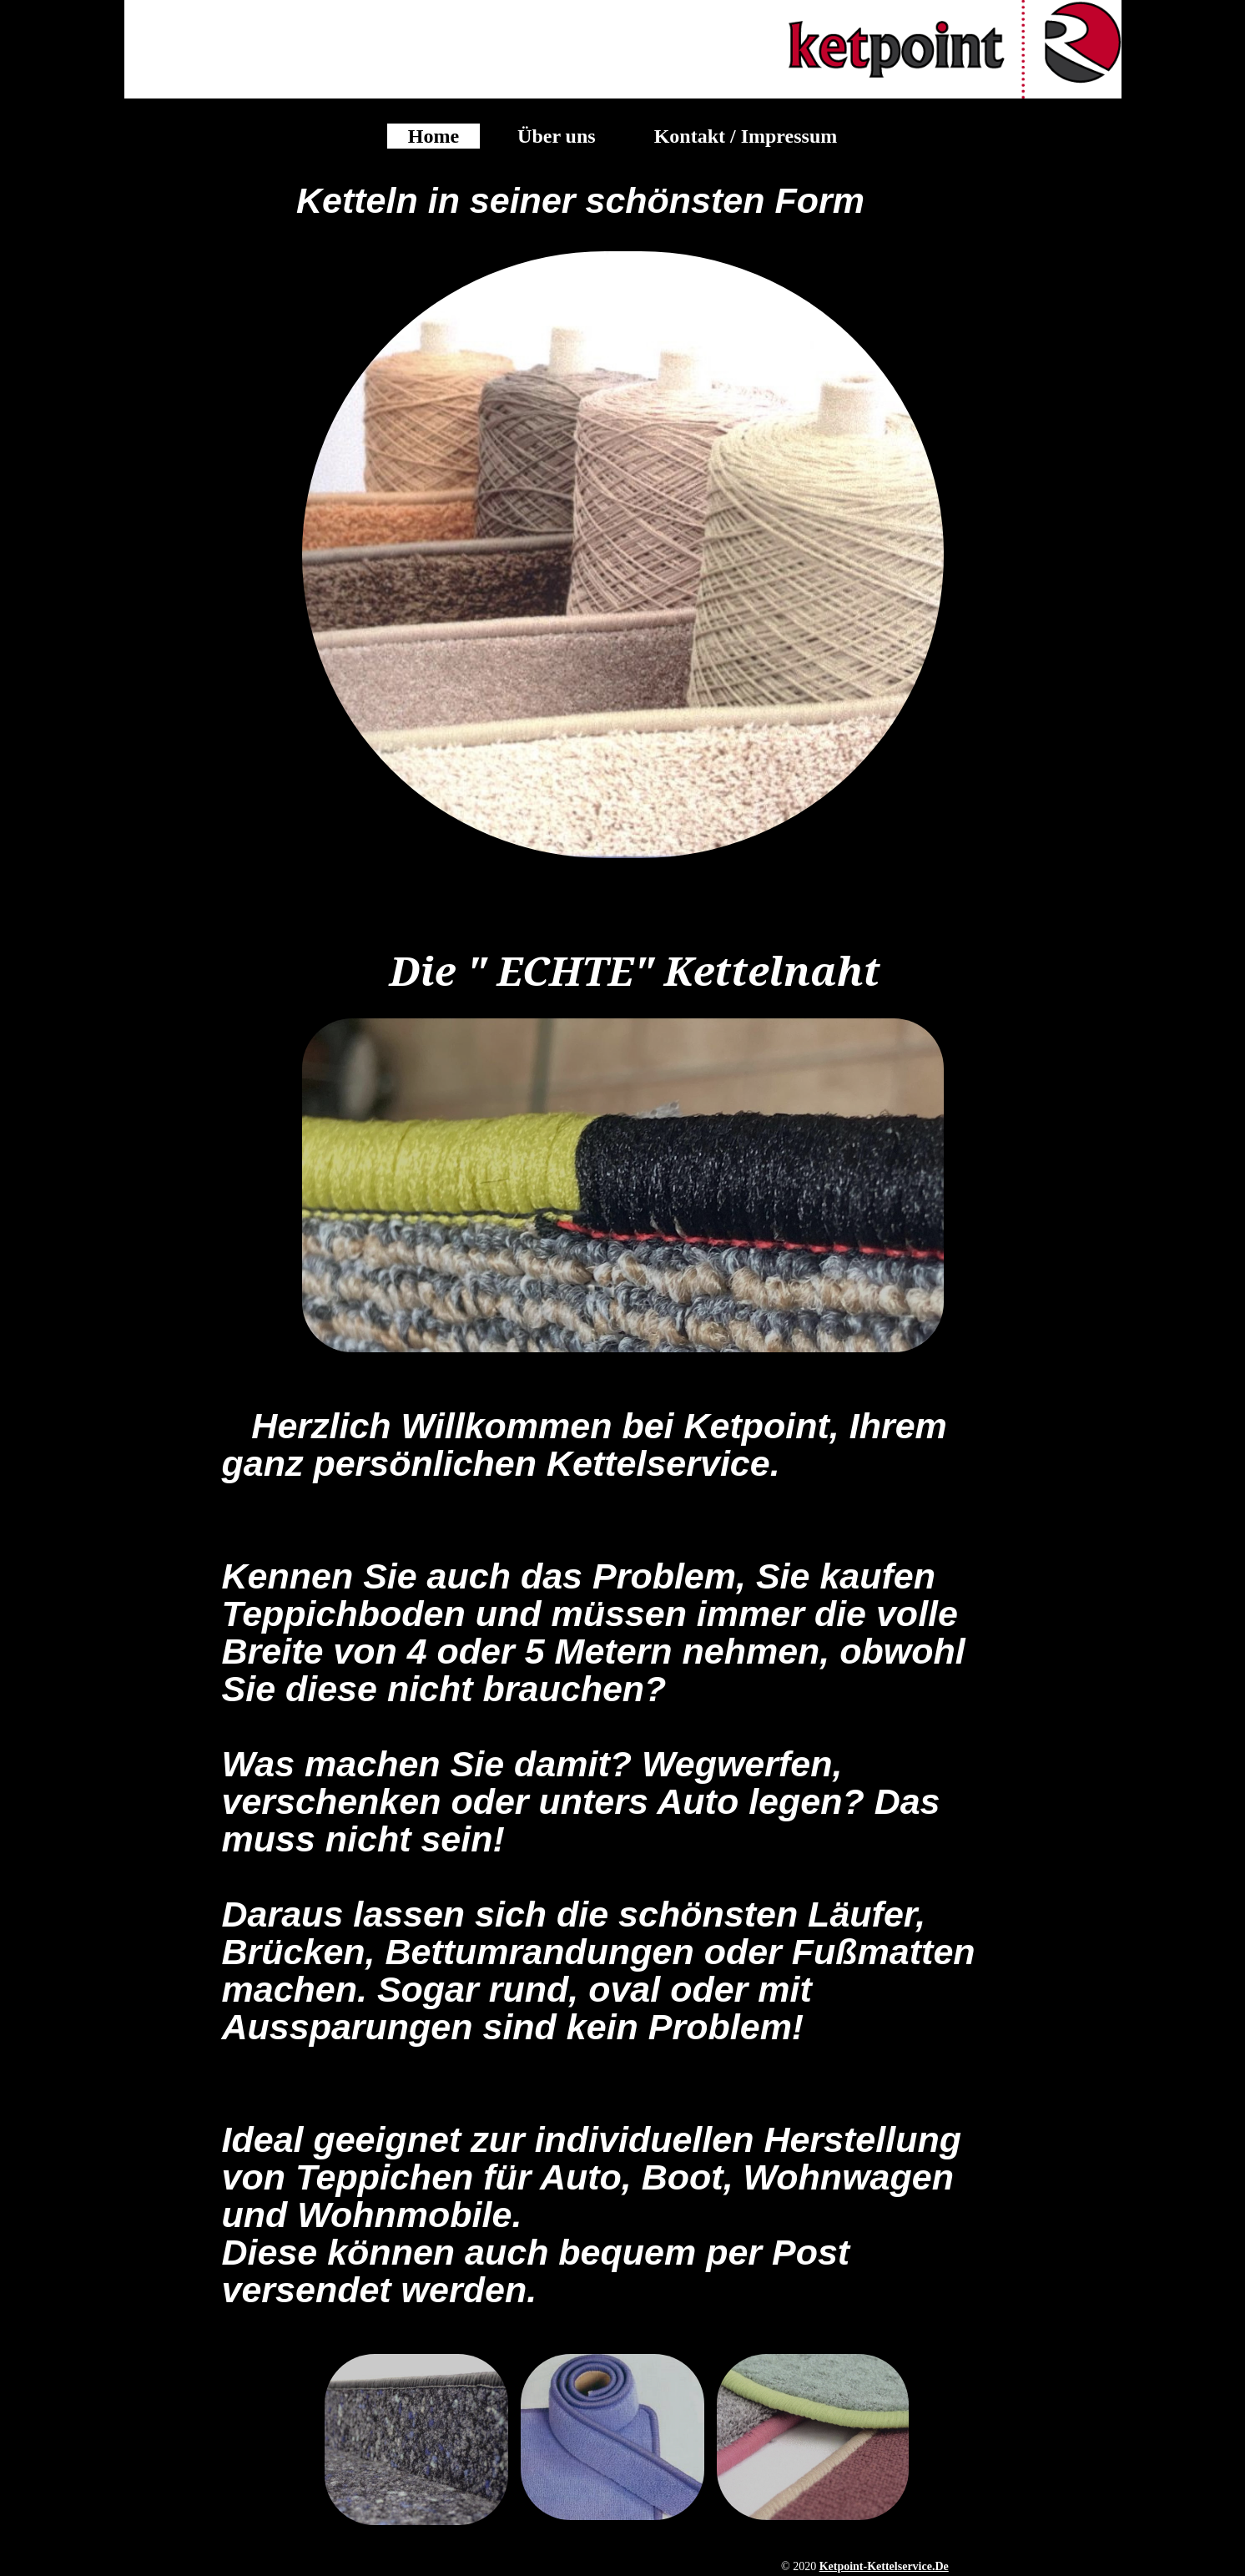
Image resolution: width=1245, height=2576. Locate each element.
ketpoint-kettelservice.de (884, 2566)
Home (433, 136)
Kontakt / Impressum (746, 136)
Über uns (556, 136)
